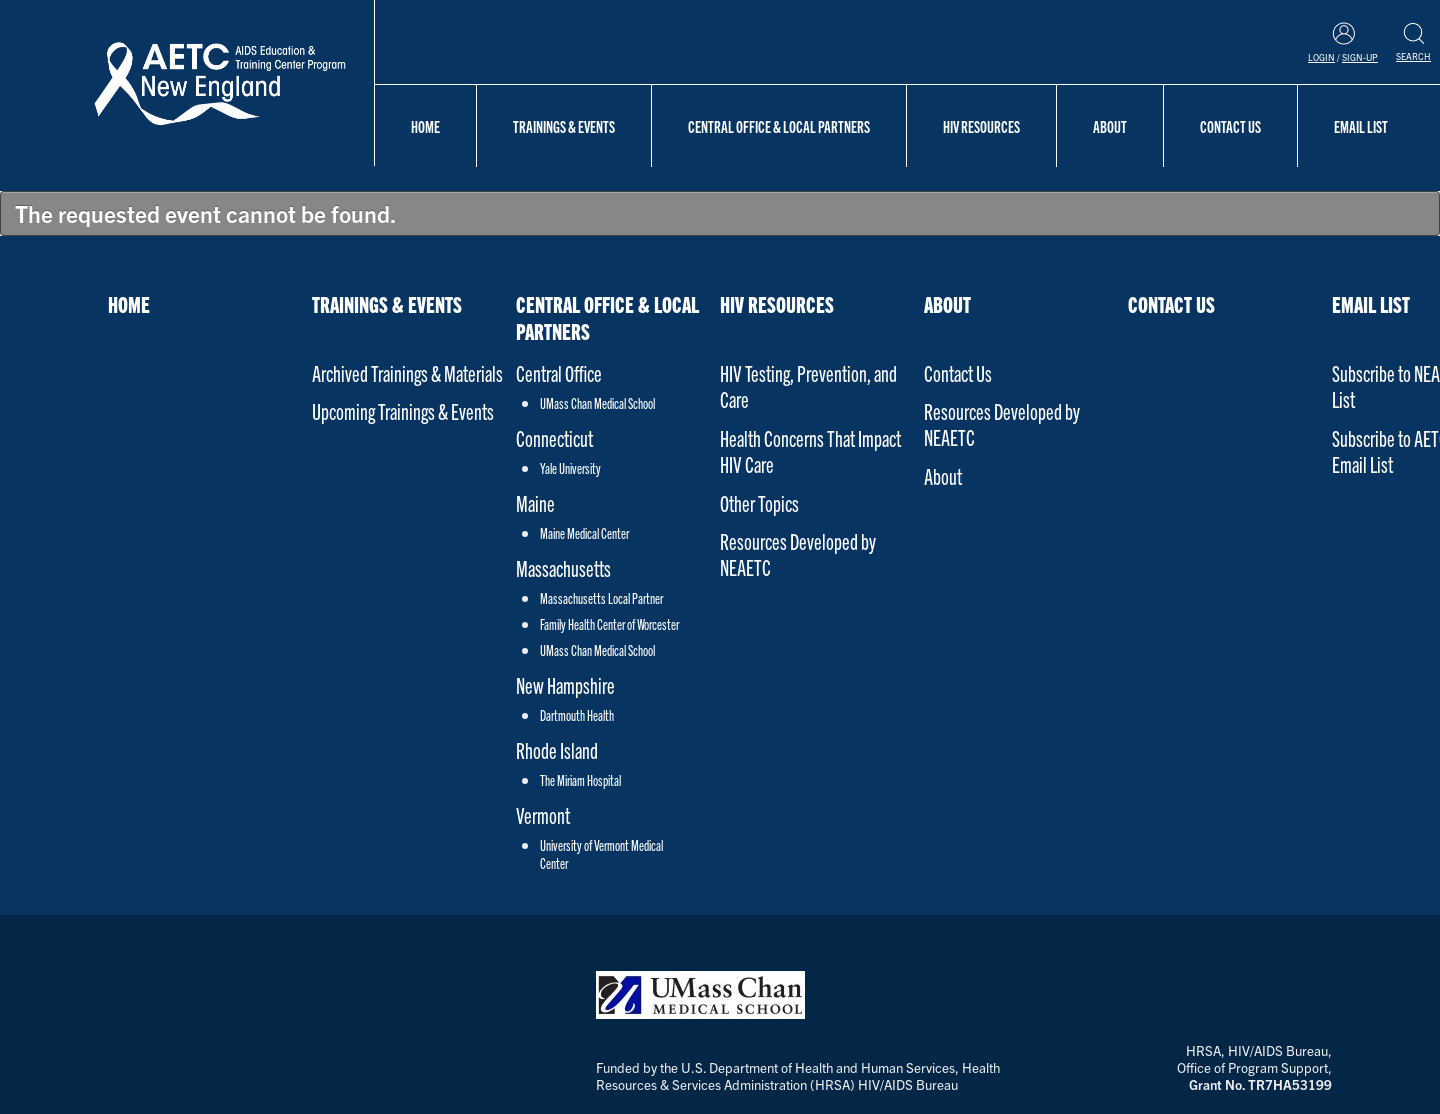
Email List (1361, 126)
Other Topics (759, 502)
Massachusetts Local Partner (601, 598)
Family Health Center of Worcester (609, 624)
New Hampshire (565, 684)
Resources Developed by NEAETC (798, 553)
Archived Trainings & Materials (407, 372)
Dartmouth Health (577, 715)
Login (1321, 57)
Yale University (570, 468)
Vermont (543, 814)
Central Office (559, 372)
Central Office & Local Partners (779, 126)
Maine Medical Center (584, 533)
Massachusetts (563, 567)
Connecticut (554, 437)
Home (425, 126)
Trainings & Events (564, 126)
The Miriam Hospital (580, 780)
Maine (535, 502)
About (1110, 126)
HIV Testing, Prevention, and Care (808, 385)
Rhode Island (557, 749)
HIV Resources (981, 126)
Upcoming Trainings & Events (403, 410)
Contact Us (1230, 126)
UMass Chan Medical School (597, 403)
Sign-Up (1360, 57)
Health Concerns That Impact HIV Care (810, 450)
